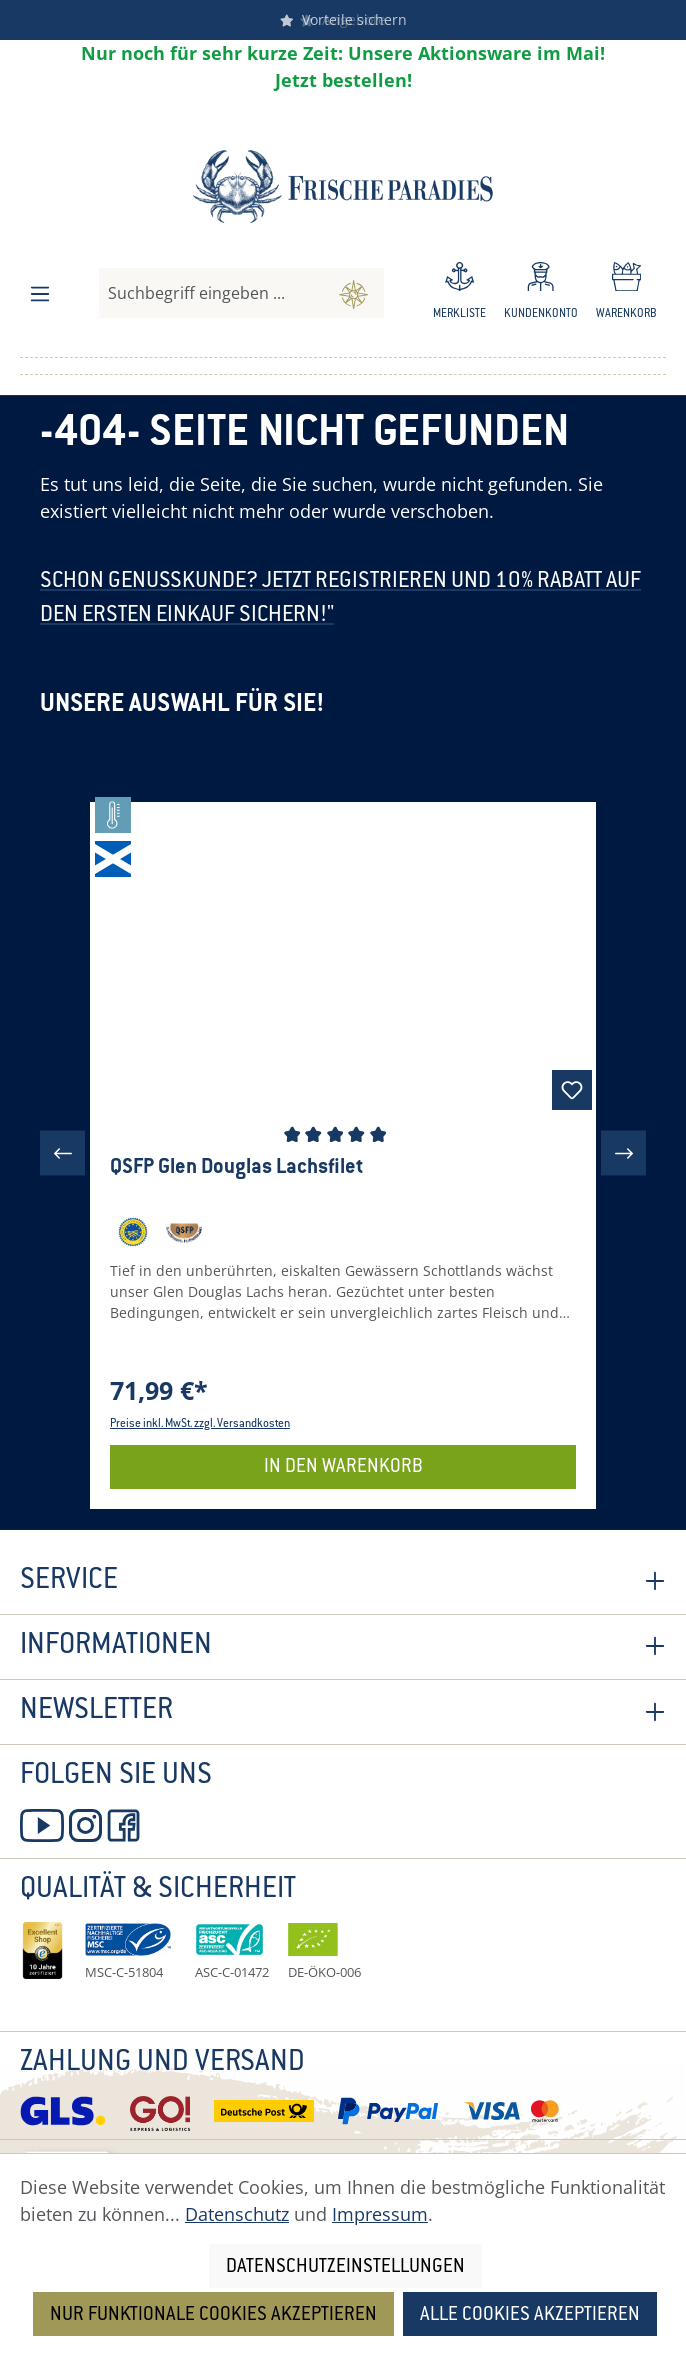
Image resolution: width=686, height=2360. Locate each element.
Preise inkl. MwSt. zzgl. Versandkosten (200, 1424)
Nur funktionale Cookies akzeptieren (213, 2315)
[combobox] (211, 293)
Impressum (380, 2214)
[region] (343, 1153)
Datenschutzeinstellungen (345, 2267)
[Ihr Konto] (541, 294)
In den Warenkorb (343, 1467)
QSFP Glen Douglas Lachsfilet (236, 1168)
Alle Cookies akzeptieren (530, 2315)
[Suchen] (353, 293)
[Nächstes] (623, 1153)
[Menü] (40, 294)
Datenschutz (237, 2214)
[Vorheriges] (62, 1153)
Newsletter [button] (343, 1712)
